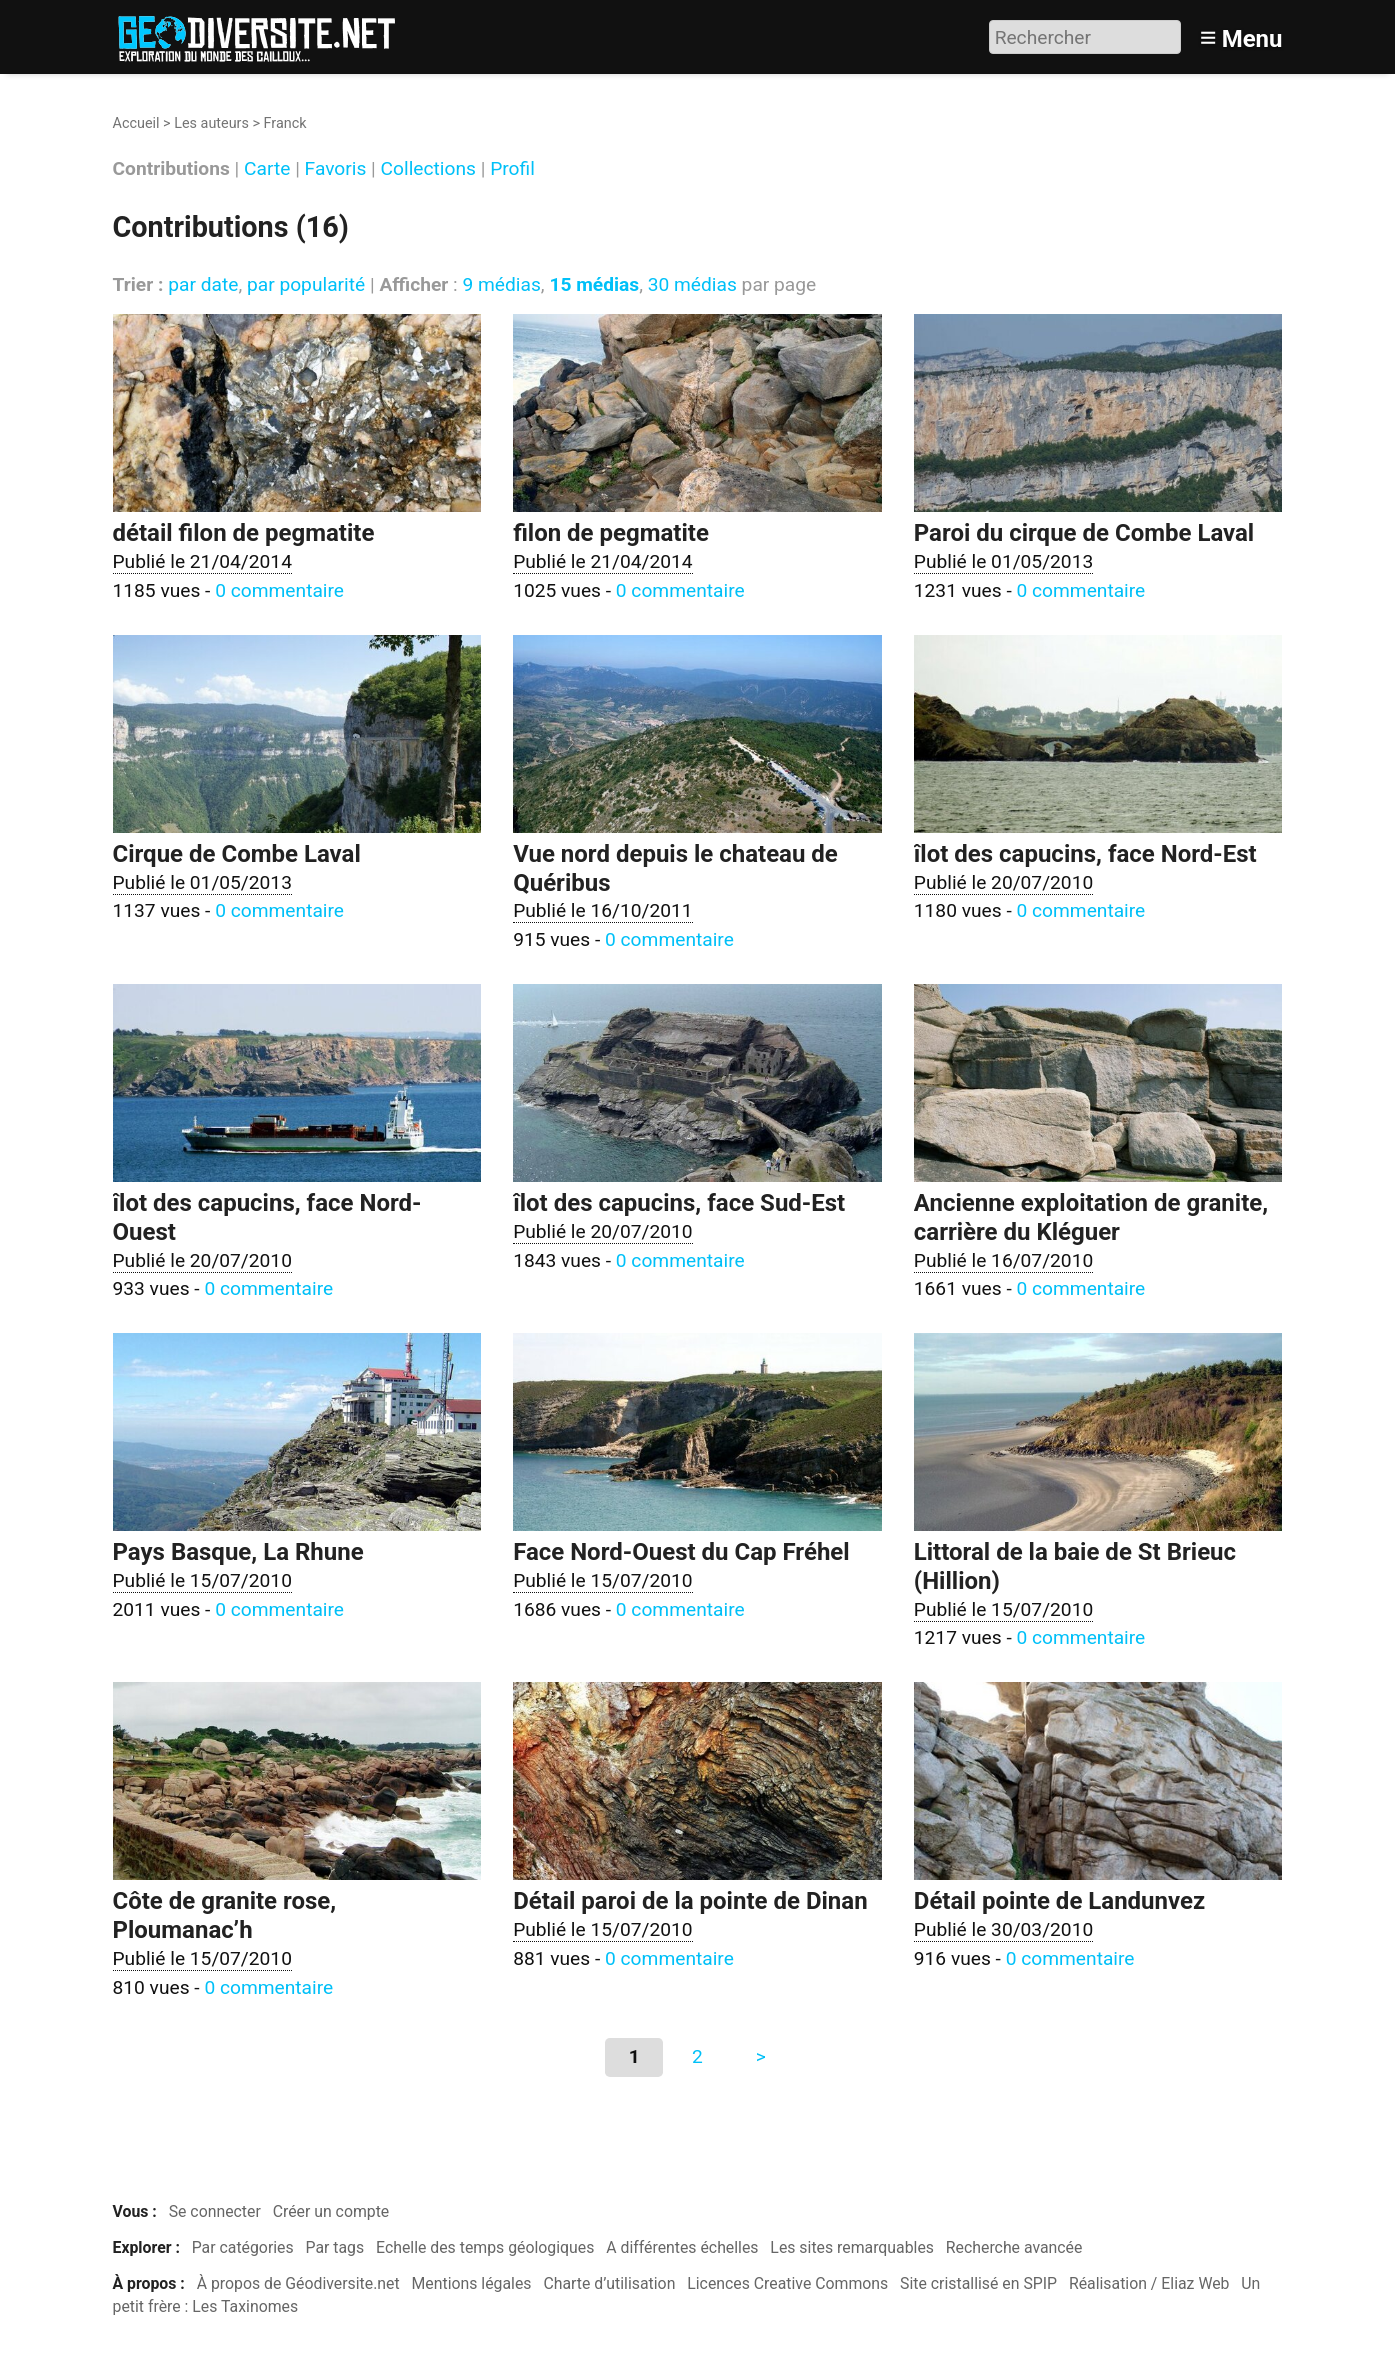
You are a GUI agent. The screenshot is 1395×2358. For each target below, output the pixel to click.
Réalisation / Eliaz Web (1149, 2283)
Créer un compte (331, 2211)
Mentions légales (472, 2283)
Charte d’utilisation (609, 2283)
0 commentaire (279, 590)
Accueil (136, 123)
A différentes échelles (682, 2247)
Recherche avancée (1014, 2247)
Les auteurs (211, 123)
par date (203, 284)
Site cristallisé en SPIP (978, 2283)
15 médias (594, 284)
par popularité (306, 284)
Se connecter (215, 2211)
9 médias (501, 284)
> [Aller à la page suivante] (761, 2056)
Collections (428, 169)
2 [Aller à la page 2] (697, 2056)
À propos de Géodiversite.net (298, 2283)
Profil (512, 169)
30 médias (692, 284)
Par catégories (243, 2247)
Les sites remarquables (852, 2247)
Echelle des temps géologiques (485, 2247)
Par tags (335, 2247)
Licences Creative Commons (787, 2283)
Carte (267, 169)
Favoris (336, 169)
